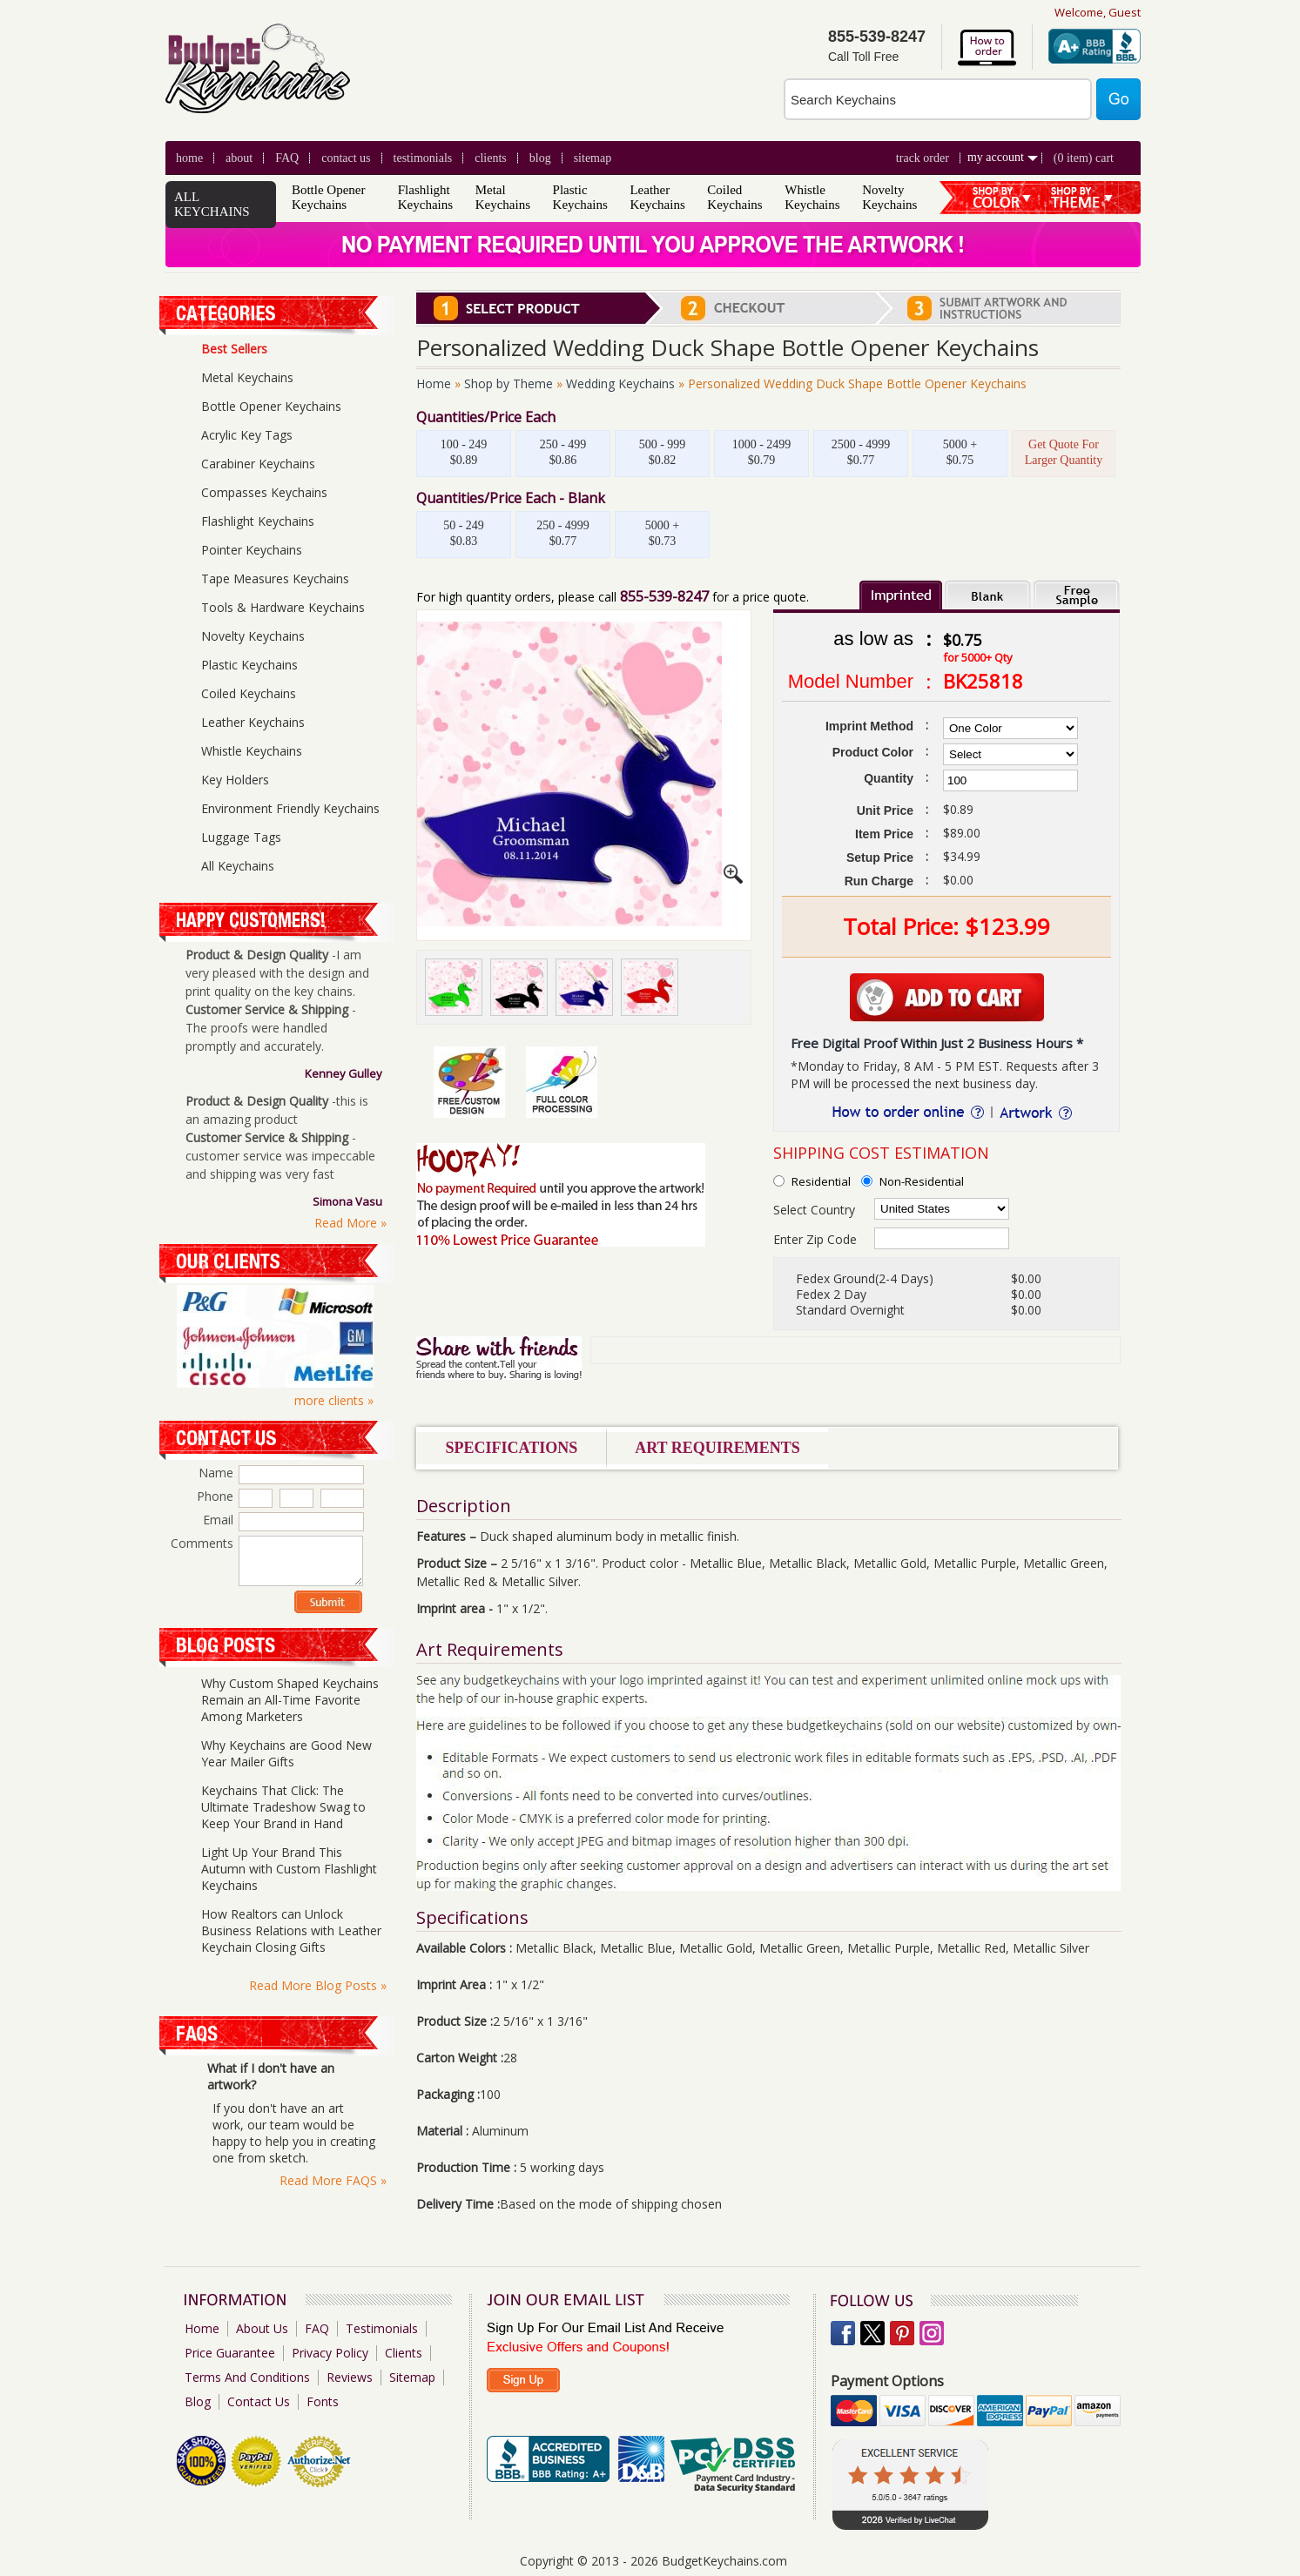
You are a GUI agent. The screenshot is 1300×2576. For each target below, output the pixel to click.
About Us (262, 2328)
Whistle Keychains (812, 197)
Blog (198, 2401)
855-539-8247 (664, 596)
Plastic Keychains (580, 197)
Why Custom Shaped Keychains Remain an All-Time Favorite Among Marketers (290, 1700)
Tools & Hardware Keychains (283, 607)
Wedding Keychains (620, 383)
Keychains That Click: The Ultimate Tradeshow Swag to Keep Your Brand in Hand (283, 1807)
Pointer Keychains (251, 549)
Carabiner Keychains (258, 463)
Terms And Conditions (247, 2377)
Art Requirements (717, 1447)
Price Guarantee (230, 2352)
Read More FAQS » (333, 2180)
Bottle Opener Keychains (329, 197)
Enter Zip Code (815, 1239)
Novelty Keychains (889, 197)
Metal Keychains (502, 197)
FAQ (287, 158)
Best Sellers (234, 348)
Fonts (322, 2401)
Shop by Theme (508, 383)
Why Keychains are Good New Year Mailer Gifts (286, 1753)
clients (491, 158)
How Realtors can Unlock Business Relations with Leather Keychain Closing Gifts (291, 1930)
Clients (403, 2352)
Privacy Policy (330, 2352)
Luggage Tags (241, 837)
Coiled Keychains (734, 197)
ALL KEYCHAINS (212, 204)
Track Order (922, 158)
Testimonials (423, 158)
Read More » (350, 1223)
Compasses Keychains (264, 492)
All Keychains (237, 866)
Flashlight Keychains (425, 197)
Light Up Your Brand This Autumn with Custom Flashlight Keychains (289, 1868)
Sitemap (593, 158)
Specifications (512, 1447)
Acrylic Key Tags (247, 435)
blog (540, 158)
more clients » (334, 1400)
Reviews (350, 2377)
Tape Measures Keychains (275, 578)
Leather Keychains (657, 197)
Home (189, 158)
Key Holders (235, 779)
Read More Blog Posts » (318, 1985)
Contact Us (345, 158)
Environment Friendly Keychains (290, 808)
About (239, 158)
